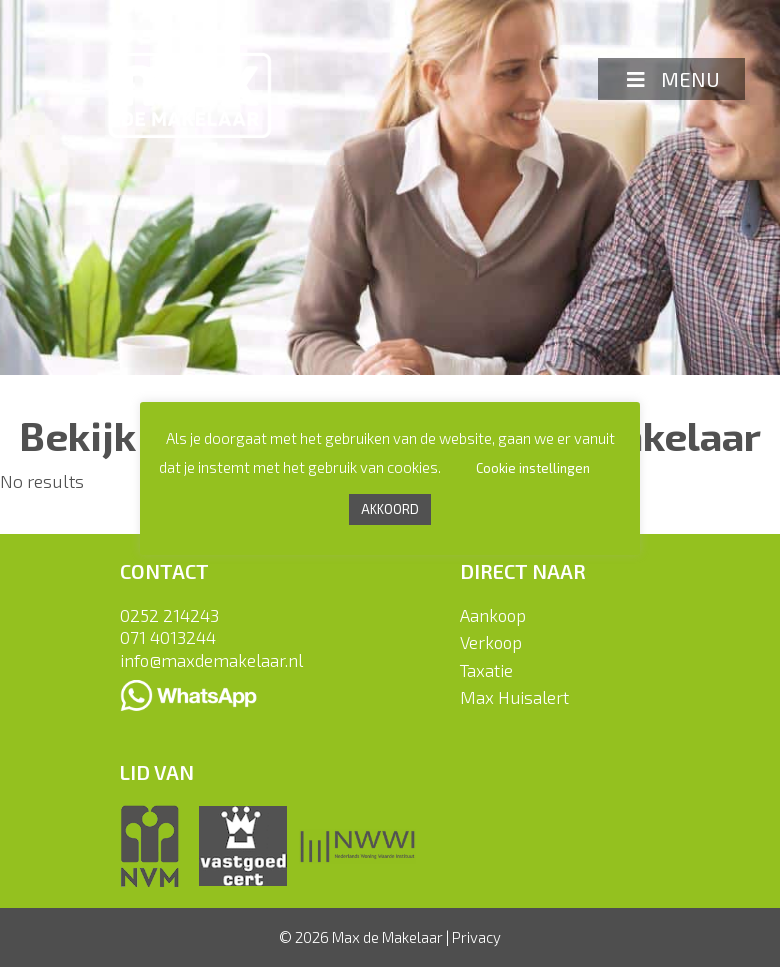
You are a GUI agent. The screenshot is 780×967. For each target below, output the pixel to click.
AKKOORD (390, 509)
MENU (671, 79)
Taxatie (486, 670)
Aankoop (493, 615)
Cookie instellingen (533, 468)
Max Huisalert (514, 697)
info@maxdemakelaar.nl (211, 660)
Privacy (476, 937)
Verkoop (491, 642)
